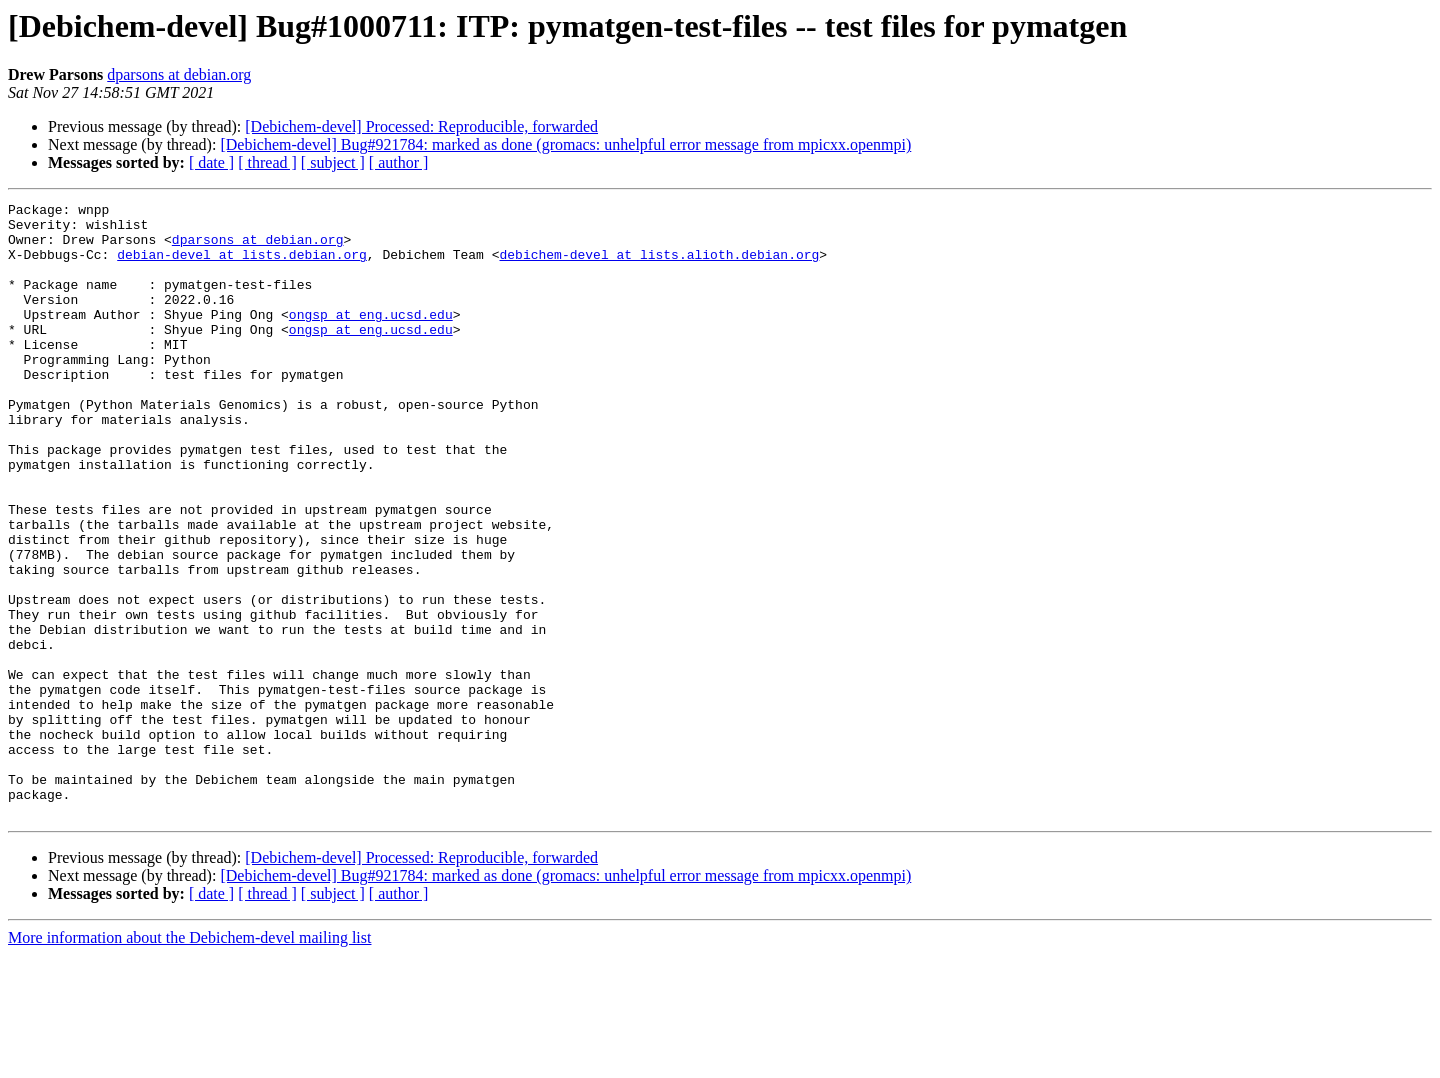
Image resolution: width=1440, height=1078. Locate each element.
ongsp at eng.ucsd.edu (371, 338)
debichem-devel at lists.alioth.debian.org (659, 266)
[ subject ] (333, 162)
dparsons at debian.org (179, 74)
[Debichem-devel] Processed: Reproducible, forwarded (421, 126)
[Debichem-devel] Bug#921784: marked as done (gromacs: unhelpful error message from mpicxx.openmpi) (565, 144)
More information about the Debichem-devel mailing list (189, 1060)
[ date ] (211, 162)
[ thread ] (267, 162)
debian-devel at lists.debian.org (242, 266)
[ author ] (399, 162)
